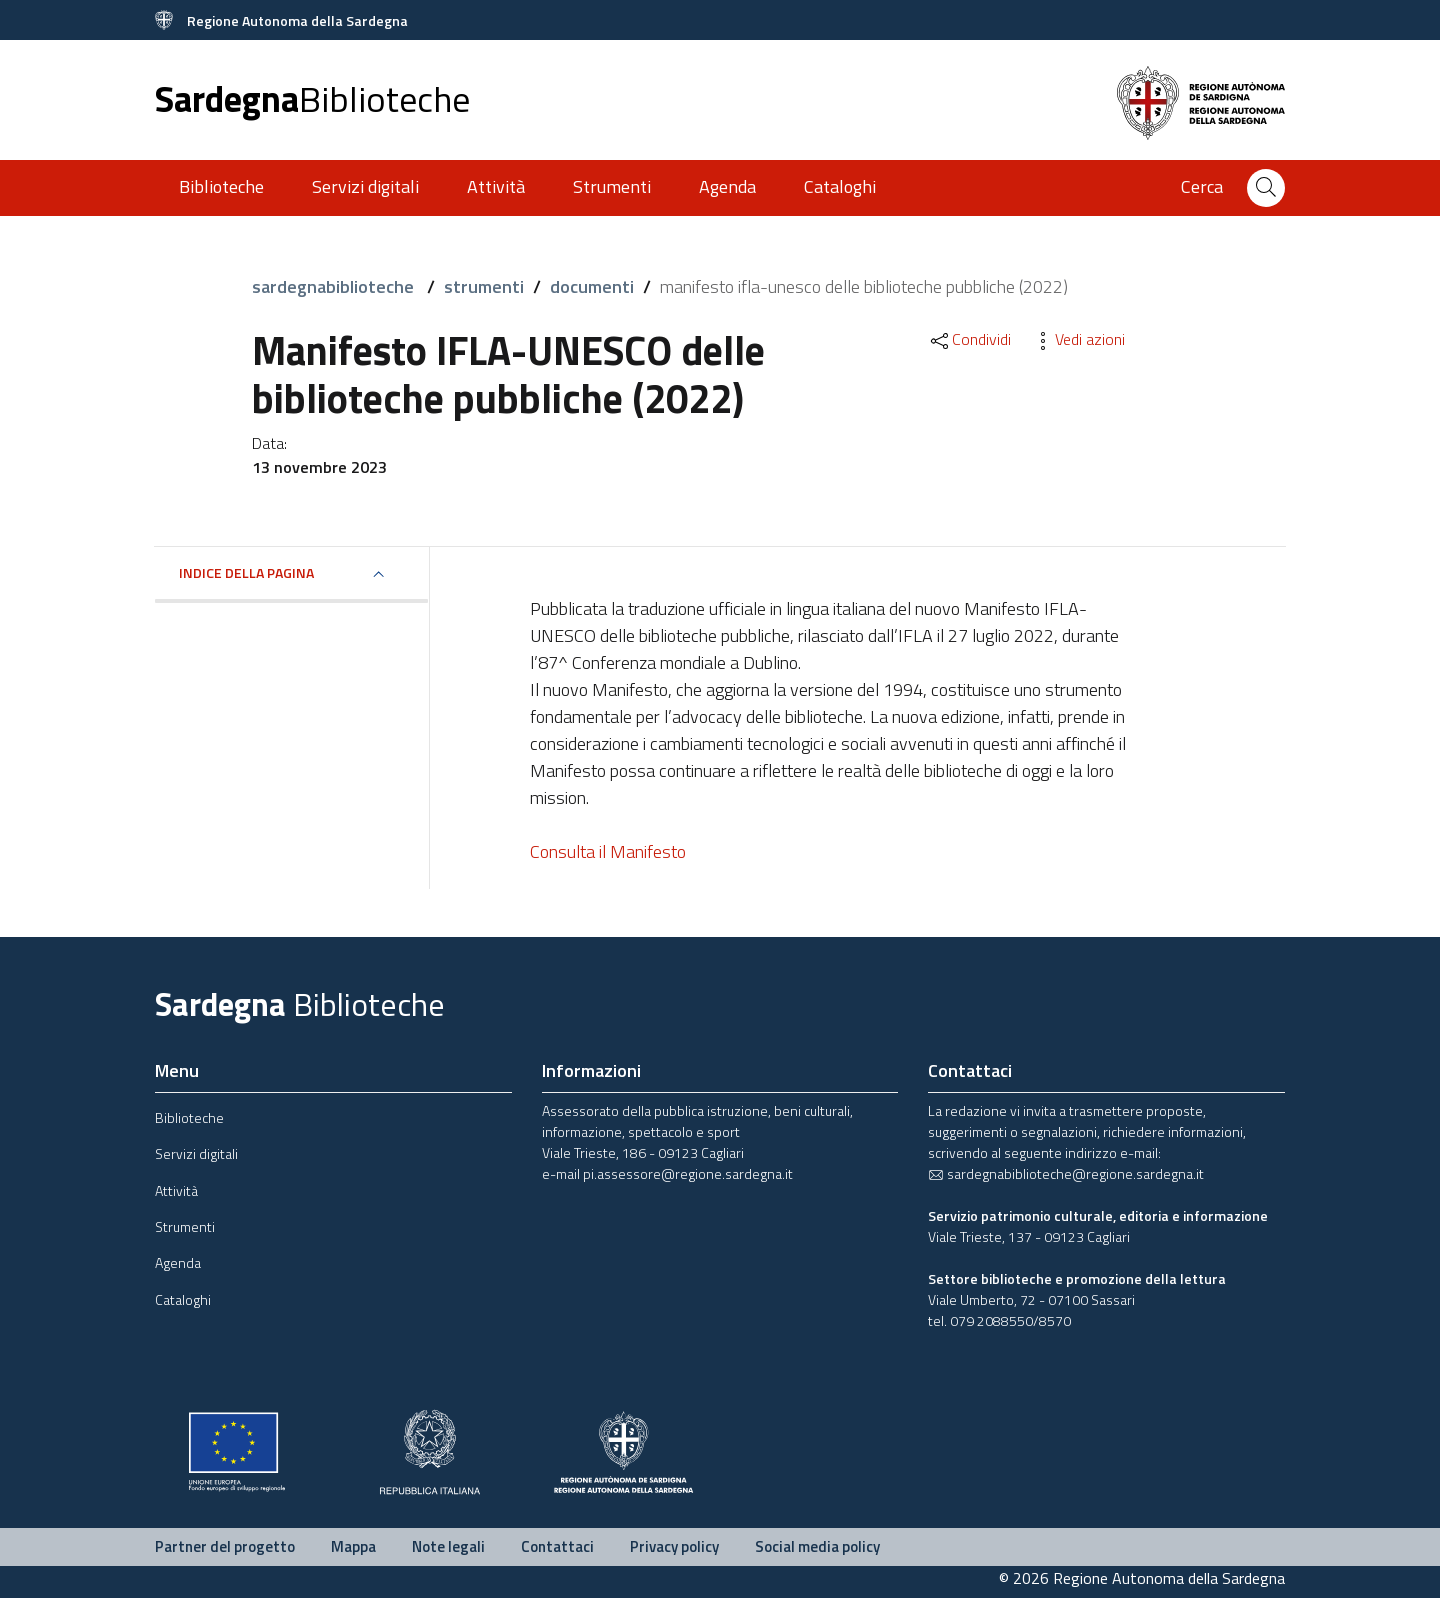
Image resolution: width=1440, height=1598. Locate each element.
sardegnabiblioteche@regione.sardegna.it (1066, 1173)
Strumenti (612, 186)
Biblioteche (221, 186)
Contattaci (557, 1546)
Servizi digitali (365, 186)
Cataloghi (840, 186)
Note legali (448, 1546)
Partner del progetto (225, 1546)
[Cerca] (1266, 188)
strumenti (484, 286)
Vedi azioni (1078, 339)
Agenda (727, 186)
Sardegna (312, 98)
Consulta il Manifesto (608, 851)
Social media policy (817, 1546)
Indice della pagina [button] (246, 572)
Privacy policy (674, 1546)
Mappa (353, 1546)
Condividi (969, 339)
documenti (592, 286)
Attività (496, 186)
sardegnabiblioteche (335, 286)
